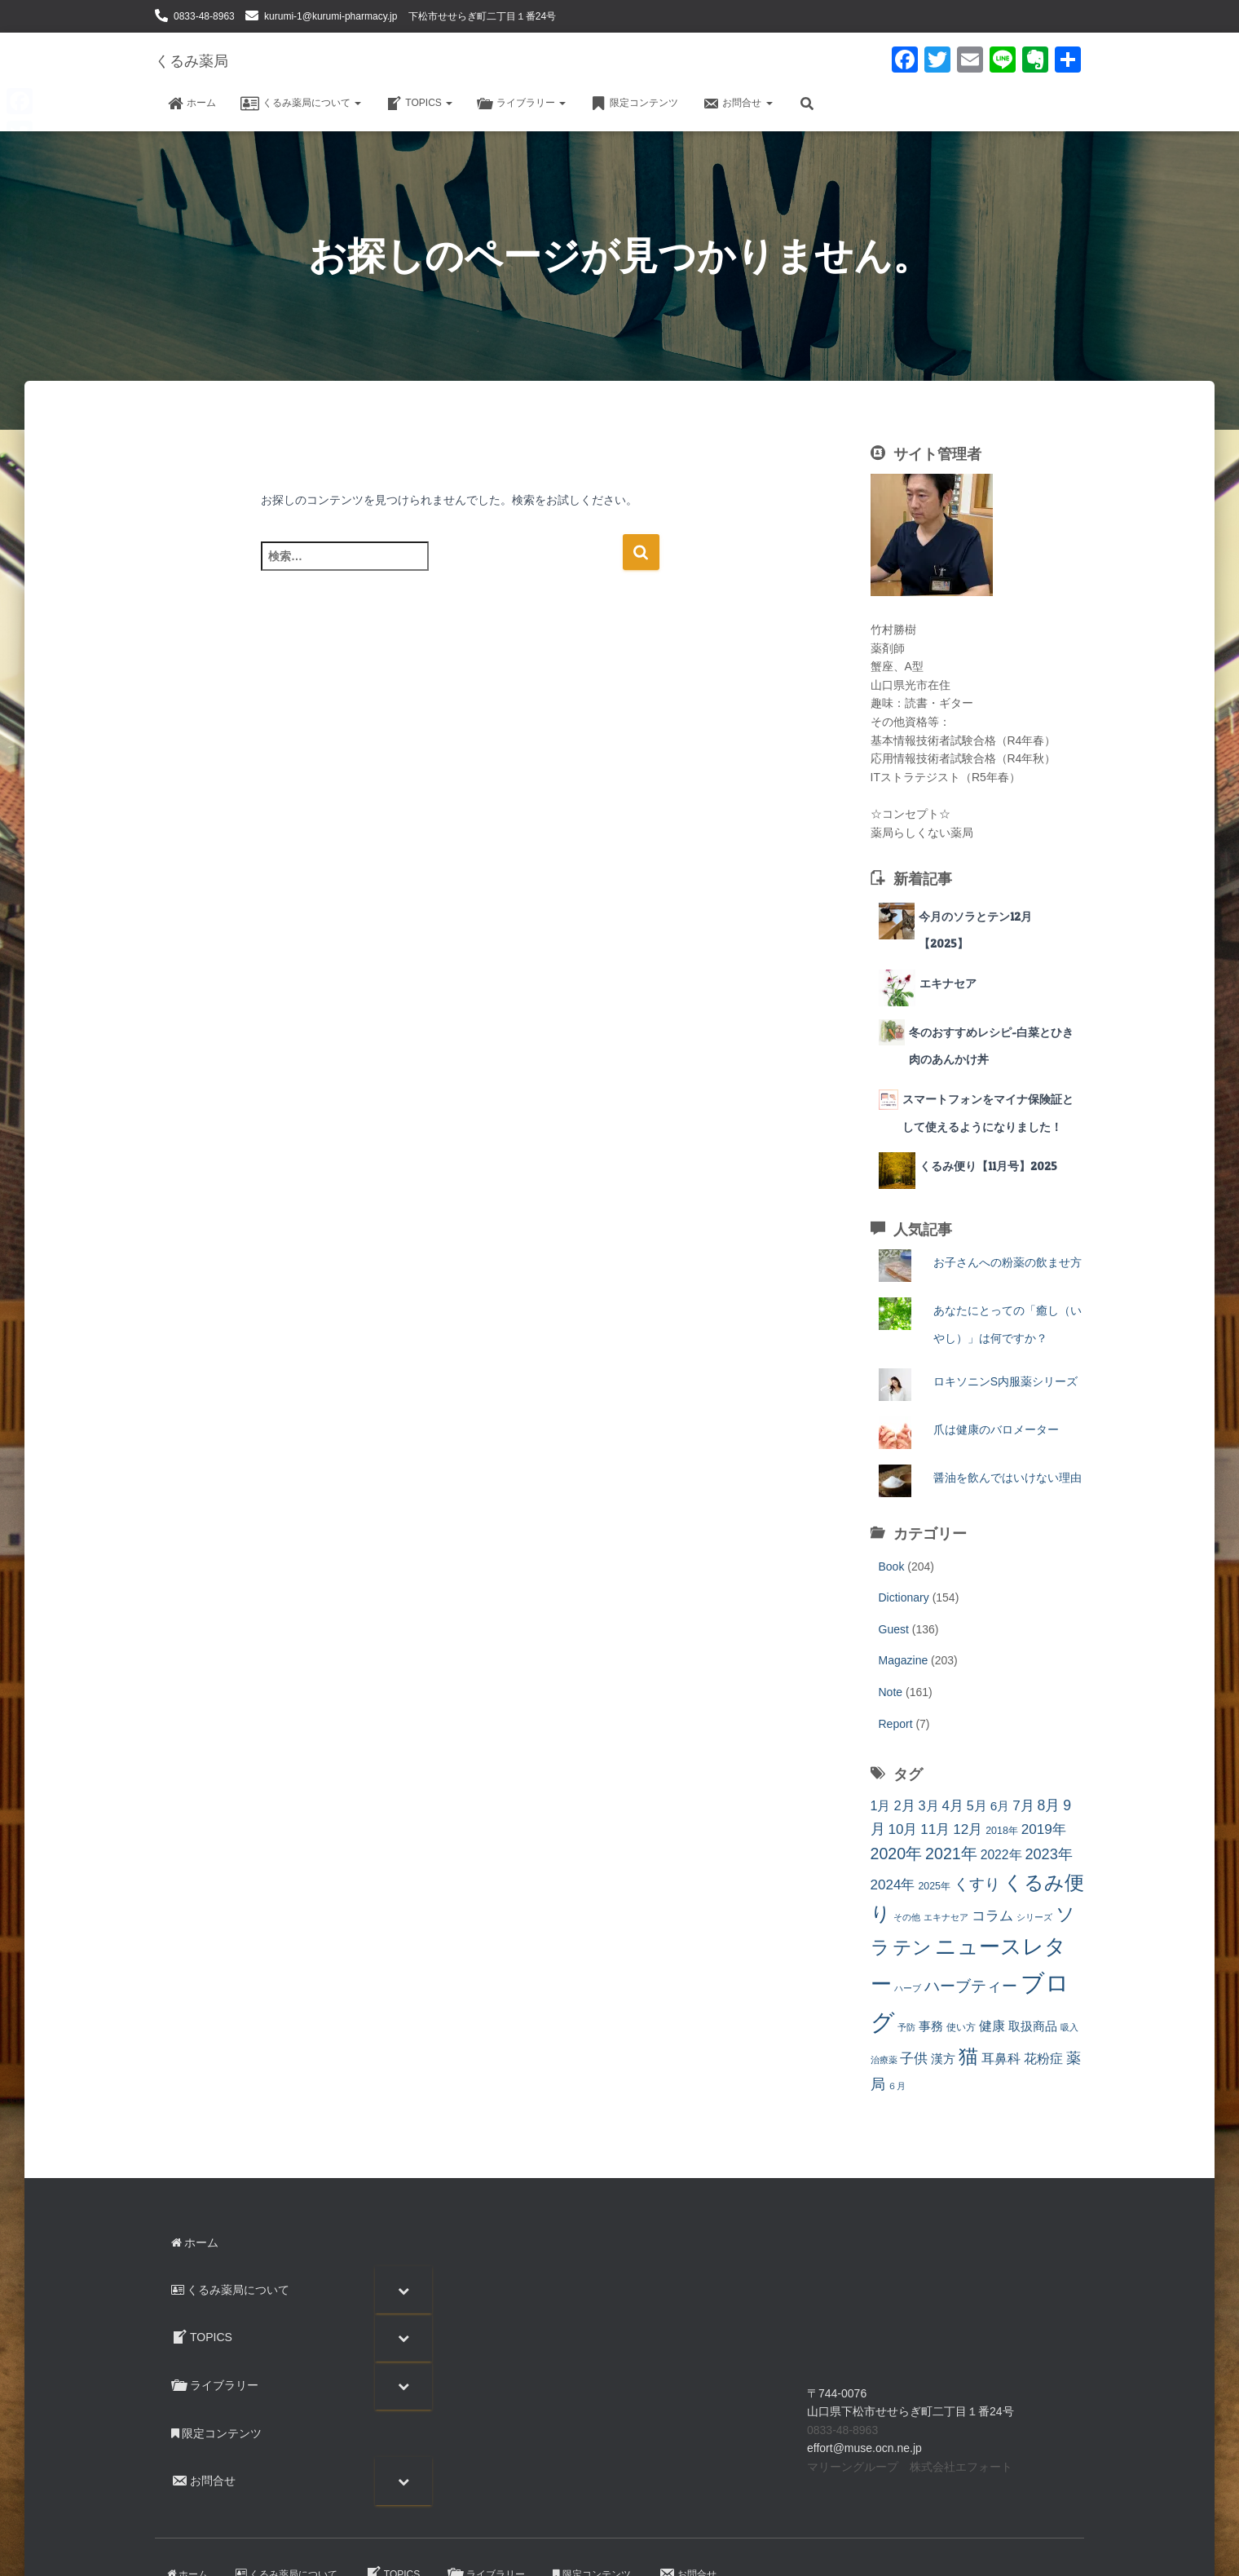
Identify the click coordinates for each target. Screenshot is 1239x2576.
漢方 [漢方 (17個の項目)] (943, 2059)
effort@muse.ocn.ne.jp (864, 2447)
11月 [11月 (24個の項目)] (935, 1829)
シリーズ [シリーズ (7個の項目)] (1034, 1917)
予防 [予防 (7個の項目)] (906, 2027)
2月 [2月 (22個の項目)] (904, 1806)
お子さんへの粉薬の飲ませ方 (1007, 1262)
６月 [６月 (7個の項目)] (897, 2086)
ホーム (191, 103)
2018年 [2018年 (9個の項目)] (1001, 1830)
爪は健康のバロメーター (1001, 1429)
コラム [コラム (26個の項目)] (992, 1915)
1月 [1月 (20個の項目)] (881, 1805)
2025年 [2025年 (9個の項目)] (934, 1886)
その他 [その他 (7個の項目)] (906, 1917)
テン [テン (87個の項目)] (912, 1947)
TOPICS (419, 103)
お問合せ (737, 103)
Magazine (903, 1660)
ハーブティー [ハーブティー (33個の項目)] (970, 1986)
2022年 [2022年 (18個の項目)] (1001, 1855)
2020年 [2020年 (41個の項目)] (897, 1853)
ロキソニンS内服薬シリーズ (1005, 1381)
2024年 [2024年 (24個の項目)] (893, 1885)
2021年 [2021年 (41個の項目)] (951, 1853)
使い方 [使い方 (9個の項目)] (961, 2027)
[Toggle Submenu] (403, 2289)
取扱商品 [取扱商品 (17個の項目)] (1032, 2026)
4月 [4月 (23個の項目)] (952, 1806)
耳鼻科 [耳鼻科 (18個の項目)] (1001, 2059)
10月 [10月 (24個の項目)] (902, 1829)
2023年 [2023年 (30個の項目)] (1048, 1854)
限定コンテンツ (634, 103)
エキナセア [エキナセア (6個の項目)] (946, 1917)
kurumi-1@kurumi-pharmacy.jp (330, 16)
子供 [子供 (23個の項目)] (914, 2058)
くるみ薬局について (300, 103)
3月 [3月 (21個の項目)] (929, 1805)
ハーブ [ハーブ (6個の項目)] (907, 1988)
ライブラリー (521, 103)
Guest (894, 1629)
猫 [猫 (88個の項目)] (968, 2056)
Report (896, 1723)
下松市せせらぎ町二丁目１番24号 (482, 16)
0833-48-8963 (204, 16)
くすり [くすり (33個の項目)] (977, 1884)
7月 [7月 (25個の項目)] (1023, 1805)
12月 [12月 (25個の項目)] (967, 1829)
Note (891, 1692)
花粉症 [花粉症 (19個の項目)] (1043, 2059)
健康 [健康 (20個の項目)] (992, 2025)
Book (892, 1566)
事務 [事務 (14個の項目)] (931, 2026)
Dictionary (904, 1597)
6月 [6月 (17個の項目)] (1000, 1806)
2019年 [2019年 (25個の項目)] (1043, 1829)
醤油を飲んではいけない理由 (1007, 1477)
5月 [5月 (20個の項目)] (977, 1805)
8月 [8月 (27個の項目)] (1049, 1805)
